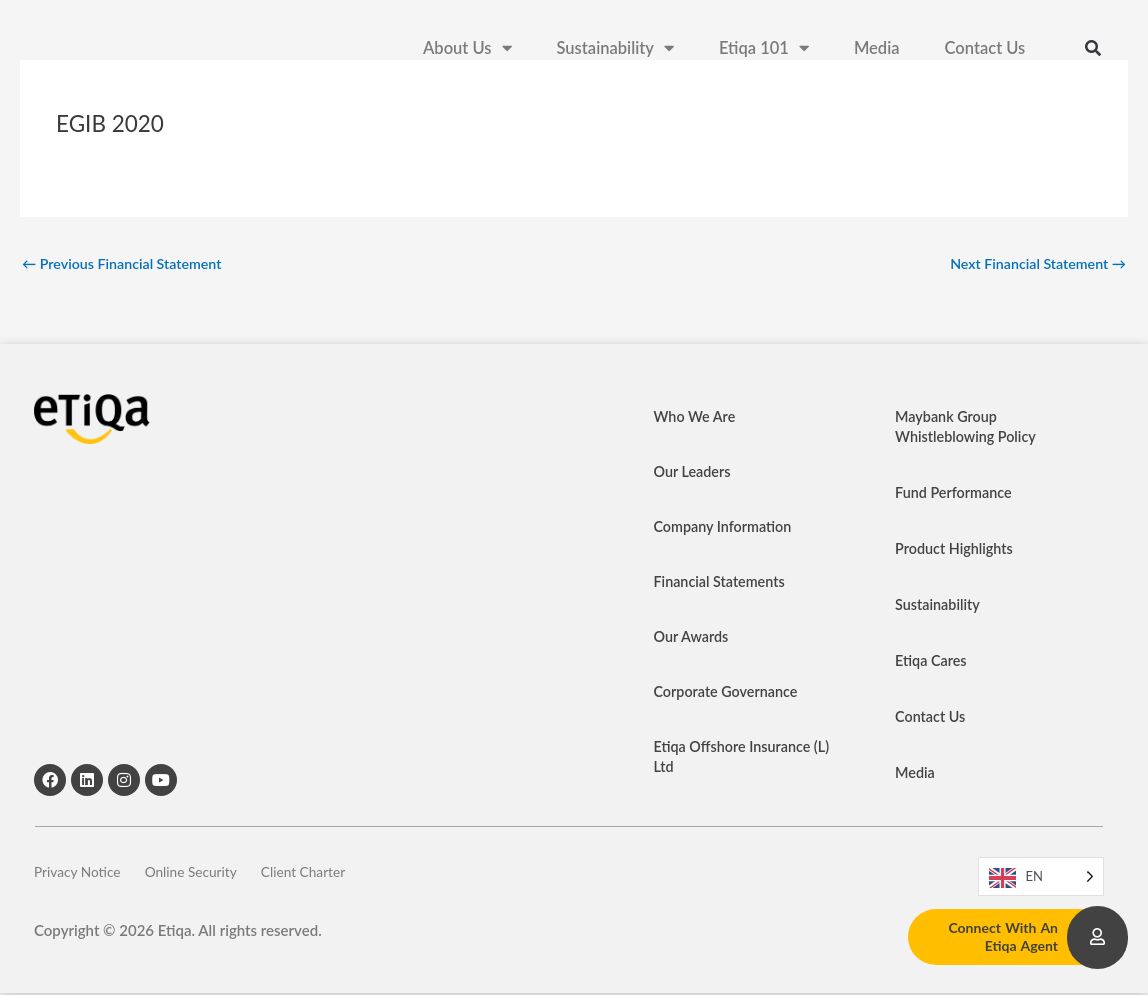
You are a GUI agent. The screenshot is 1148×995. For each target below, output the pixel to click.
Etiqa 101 (764, 50)
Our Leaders (694, 474)
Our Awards (693, 639)
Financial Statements (722, 584)
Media (877, 50)
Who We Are (697, 419)
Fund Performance (956, 495)
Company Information (726, 529)
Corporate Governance (729, 694)
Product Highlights (956, 551)
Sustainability (615, 50)
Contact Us (985, 50)
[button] (1093, 50)
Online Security (216, 878)
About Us (467, 50)
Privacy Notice (81, 878)
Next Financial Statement (1033, 264)
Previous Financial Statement (127, 264)
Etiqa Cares (932, 663)
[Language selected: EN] (1041, 878)
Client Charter (350, 878)
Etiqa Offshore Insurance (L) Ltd (736, 759)
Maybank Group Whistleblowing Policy (968, 429)
